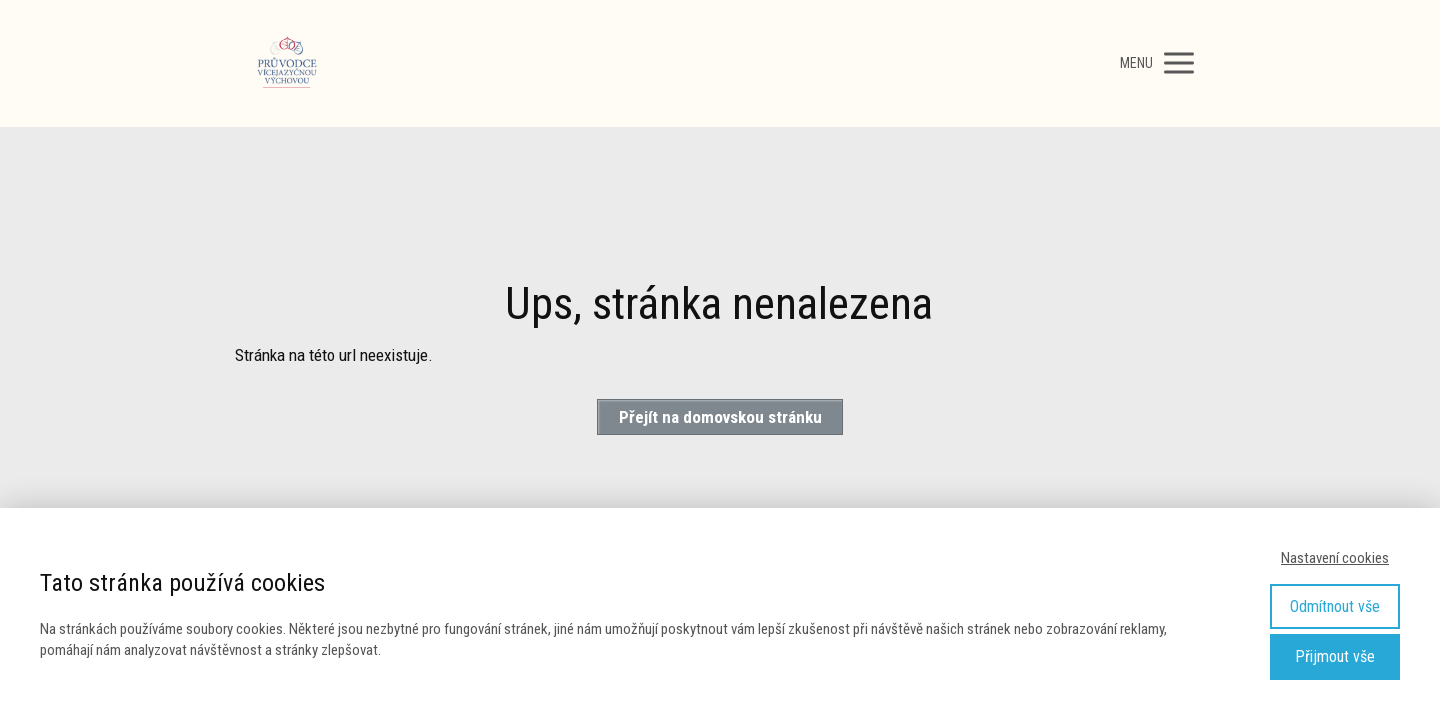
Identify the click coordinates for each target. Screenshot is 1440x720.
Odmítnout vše (1335, 606)
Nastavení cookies (1335, 558)
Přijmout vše (1335, 656)
